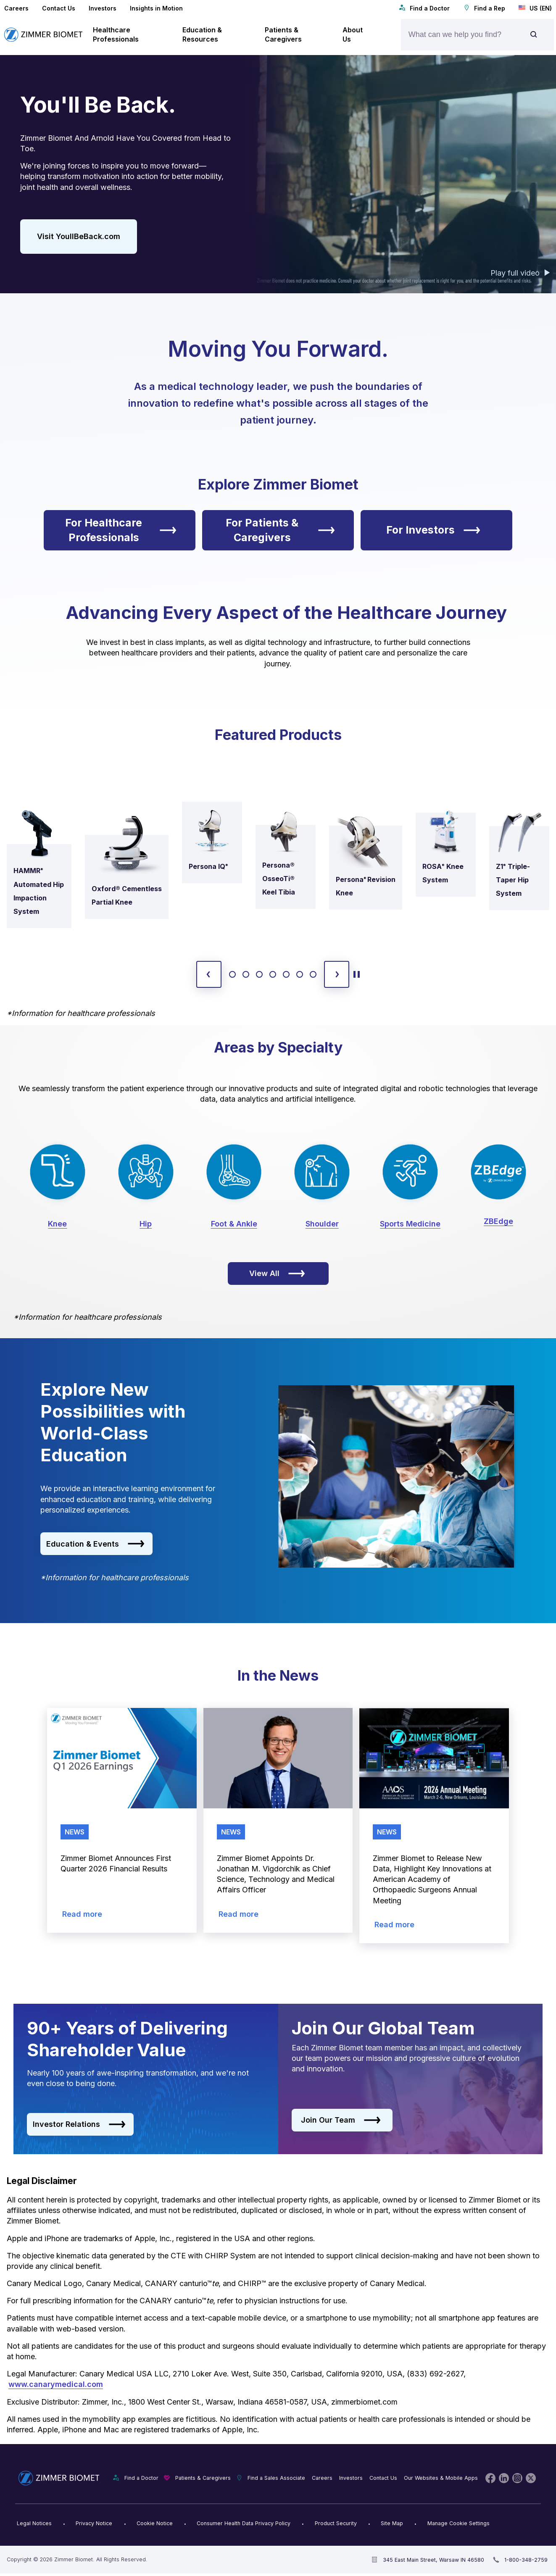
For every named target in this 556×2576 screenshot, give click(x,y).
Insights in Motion (156, 8)
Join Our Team (341, 2120)
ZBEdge (498, 1221)
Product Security (336, 2523)
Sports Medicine (410, 1223)
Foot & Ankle (234, 1223)
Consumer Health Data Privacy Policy (243, 2523)
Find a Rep (484, 8)
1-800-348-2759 (526, 2560)
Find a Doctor (424, 8)
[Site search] (534, 34)
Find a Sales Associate (276, 2478)
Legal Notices (34, 2523)
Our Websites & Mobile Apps (441, 2478)
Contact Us (58, 8)
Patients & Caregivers (203, 2478)
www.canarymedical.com (55, 2384)
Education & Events (95, 1543)
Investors (102, 8)
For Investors (433, 530)
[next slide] (336, 974)
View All (277, 1273)
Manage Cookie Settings (458, 2523)
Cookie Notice (155, 2523)
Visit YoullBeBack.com (78, 236)
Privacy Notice (94, 2523)
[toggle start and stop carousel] (356, 974)
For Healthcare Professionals (121, 530)
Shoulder (322, 1223)
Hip (146, 1223)
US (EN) (535, 8)
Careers (16, 8)
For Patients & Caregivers (280, 530)
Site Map (392, 2523)
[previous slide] (208, 974)
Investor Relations (79, 2124)
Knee (57, 1223)
